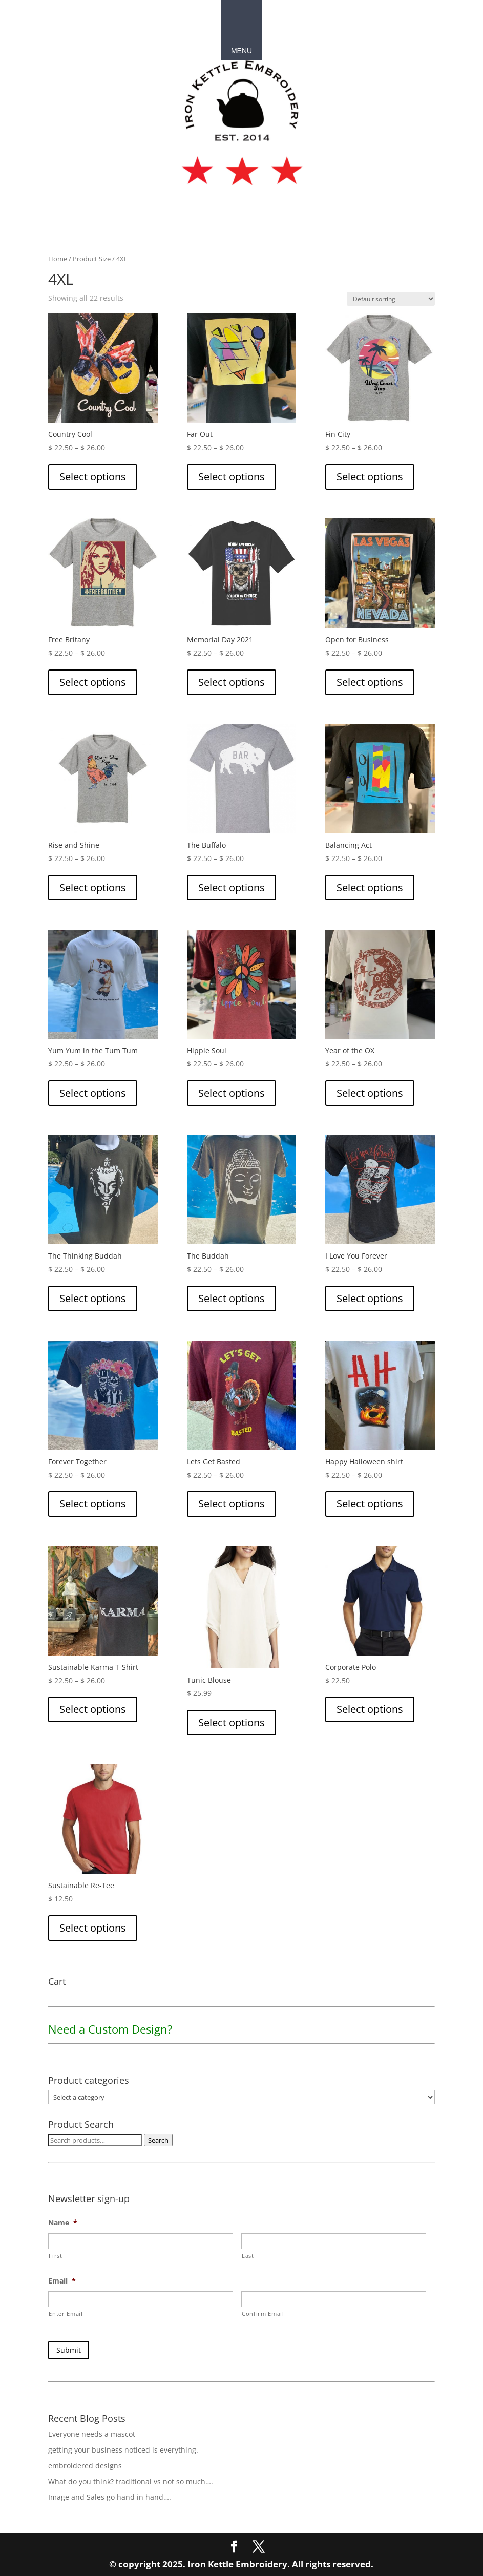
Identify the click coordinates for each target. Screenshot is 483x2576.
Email (62, 2281)
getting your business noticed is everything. (123, 2448)
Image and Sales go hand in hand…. (109, 2495)
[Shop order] (391, 299)
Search (158, 2140)
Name (62, 2222)
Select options (92, 477)
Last (248, 2255)
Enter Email (65, 2313)
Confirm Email (263, 2313)
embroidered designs (85, 2463)
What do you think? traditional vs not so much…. (130, 2479)
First (55, 2255)
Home (57, 258)
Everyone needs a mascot (91, 2432)
